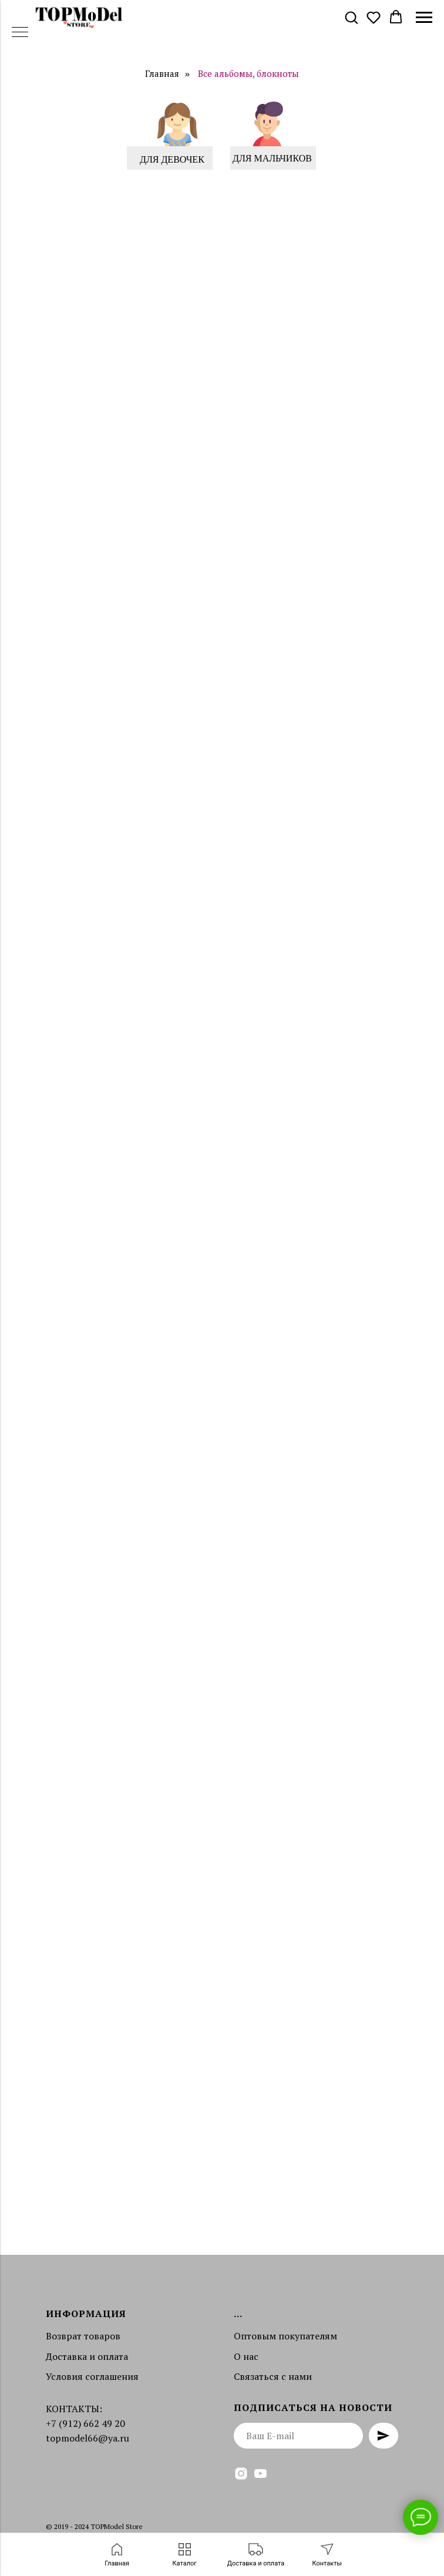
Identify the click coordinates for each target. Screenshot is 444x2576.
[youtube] (260, 2473)
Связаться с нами (273, 2376)
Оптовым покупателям (285, 2335)
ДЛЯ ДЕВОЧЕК (172, 159)
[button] (351, 17)
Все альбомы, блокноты (248, 73)
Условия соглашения (92, 2376)
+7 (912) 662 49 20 (85, 2423)
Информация (86, 2313)
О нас (246, 2356)
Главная (162, 73)
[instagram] (241, 2473)
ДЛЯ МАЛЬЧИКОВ (272, 158)
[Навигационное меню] (424, 17)
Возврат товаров (83, 2335)
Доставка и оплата (87, 2356)
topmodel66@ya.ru (87, 2438)
